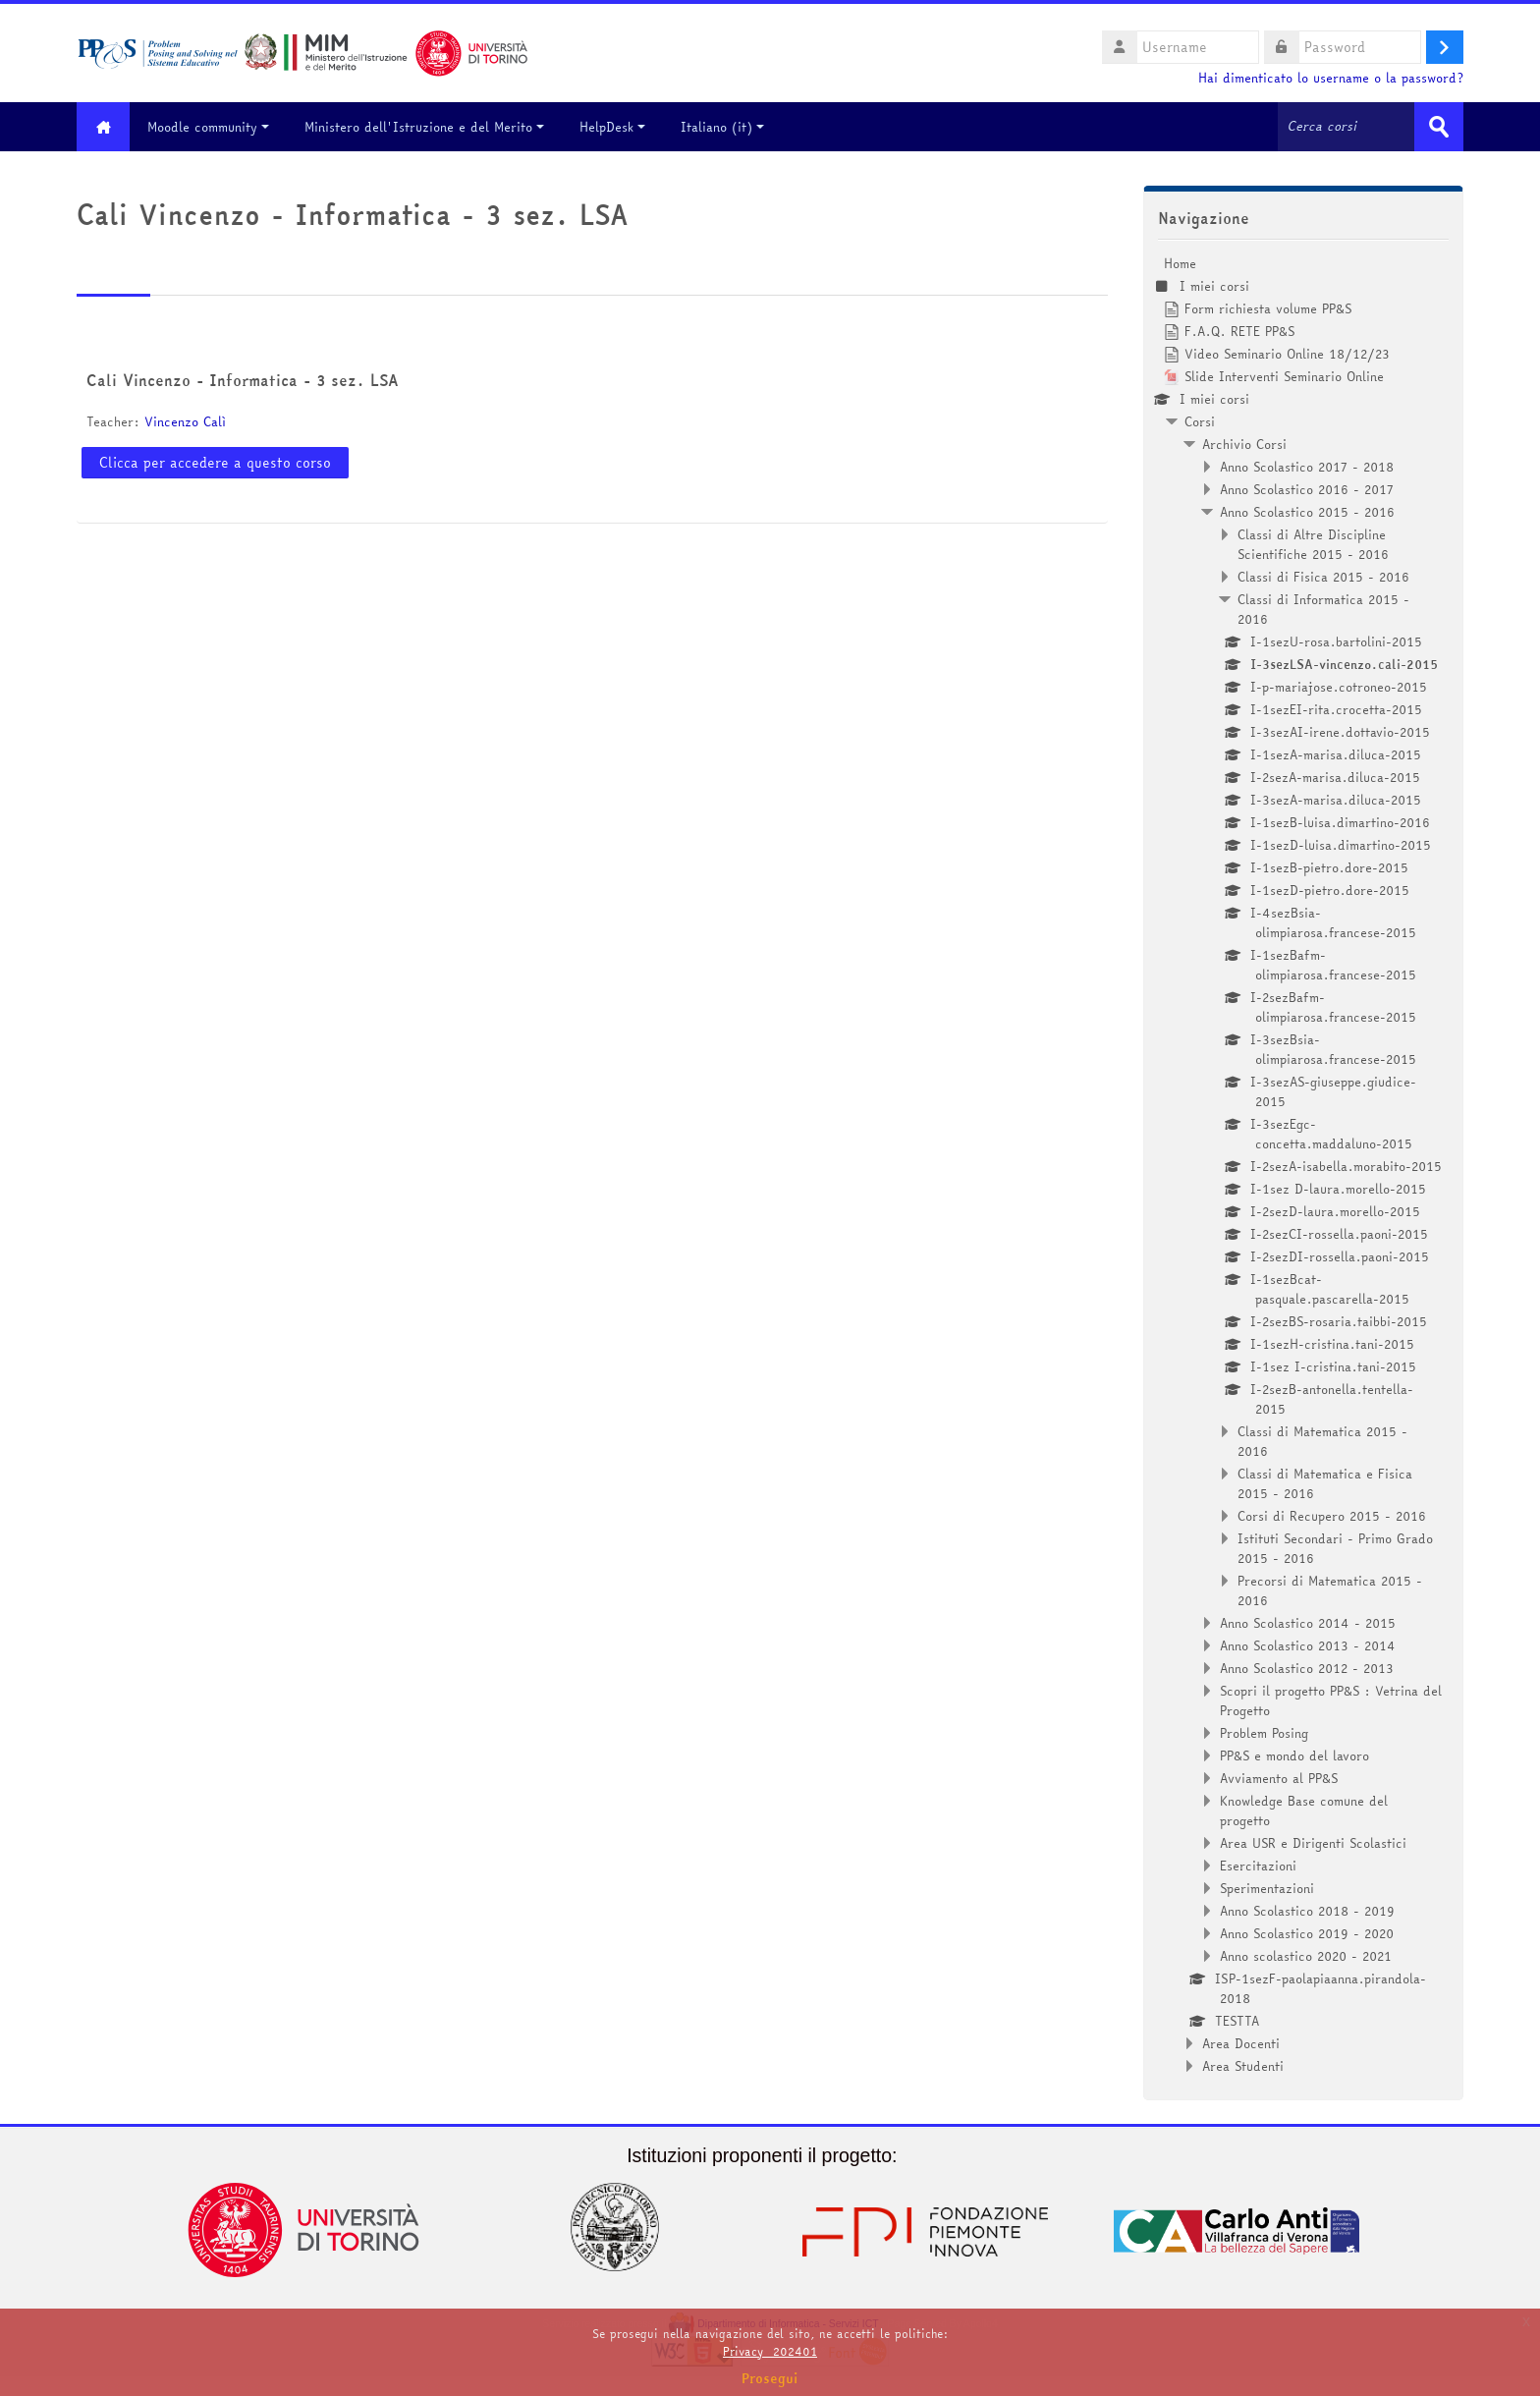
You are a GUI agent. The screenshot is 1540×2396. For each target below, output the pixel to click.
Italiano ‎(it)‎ (723, 127)
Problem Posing (1264, 1733)
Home (1180, 263)
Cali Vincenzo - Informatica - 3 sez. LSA (242, 380)
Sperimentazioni (1267, 1888)
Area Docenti (1241, 2043)
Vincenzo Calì (185, 421)
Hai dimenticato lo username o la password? (1330, 78)
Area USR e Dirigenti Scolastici (1313, 1843)
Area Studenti (1243, 2066)
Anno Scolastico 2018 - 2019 (1307, 1911)
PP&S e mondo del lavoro (1294, 1755)
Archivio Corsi (1244, 444)
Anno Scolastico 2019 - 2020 (1307, 1933)
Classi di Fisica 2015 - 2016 (1323, 576)
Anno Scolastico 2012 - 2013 (1307, 1668)
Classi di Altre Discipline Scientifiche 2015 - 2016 (1313, 544)
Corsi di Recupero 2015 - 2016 (1332, 1516)
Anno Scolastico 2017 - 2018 (1307, 466)
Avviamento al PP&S (1279, 1778)
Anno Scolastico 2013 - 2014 (1308, 1645)
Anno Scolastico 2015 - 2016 (1307, 512)
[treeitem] (1303, 1164)
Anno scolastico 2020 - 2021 (1306, 1956)
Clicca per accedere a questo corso (215, 463)
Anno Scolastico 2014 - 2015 (1308, 1623)
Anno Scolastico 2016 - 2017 (1307, 489)
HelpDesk (613, 127)
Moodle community (209, 127)
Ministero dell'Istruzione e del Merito (425, 127)
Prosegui (770, 2378)
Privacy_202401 (770, 2351)
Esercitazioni (1258, 1865)
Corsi (1199, 421)
